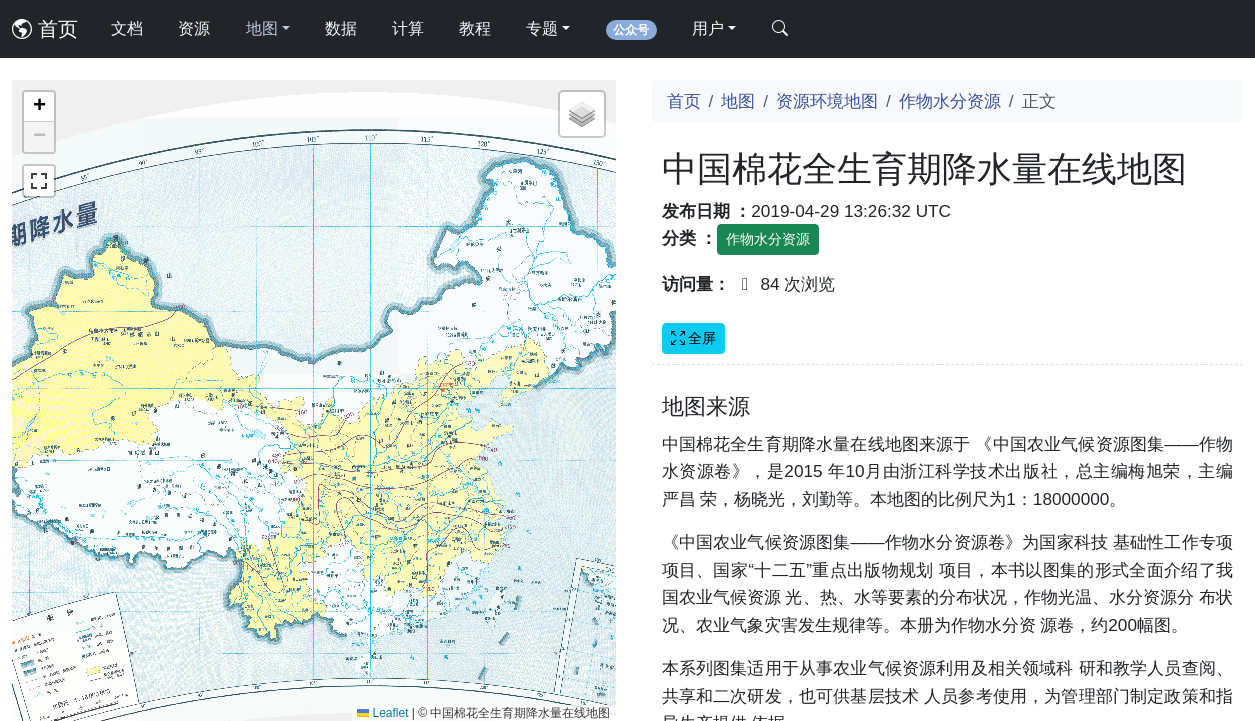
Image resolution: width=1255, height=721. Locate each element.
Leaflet (382, 713)
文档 (127, 28)
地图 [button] (262, 28)
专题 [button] (542, 28)
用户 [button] (708, 28)
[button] (39, 107)
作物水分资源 (950, 101)
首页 (45, 29)
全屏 (694, 338)
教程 (475, 28)
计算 (408, 28)
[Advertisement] (948, 531)
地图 (738, 101)
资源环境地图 (827, 101)
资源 (194, 28)
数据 (341, 28)
